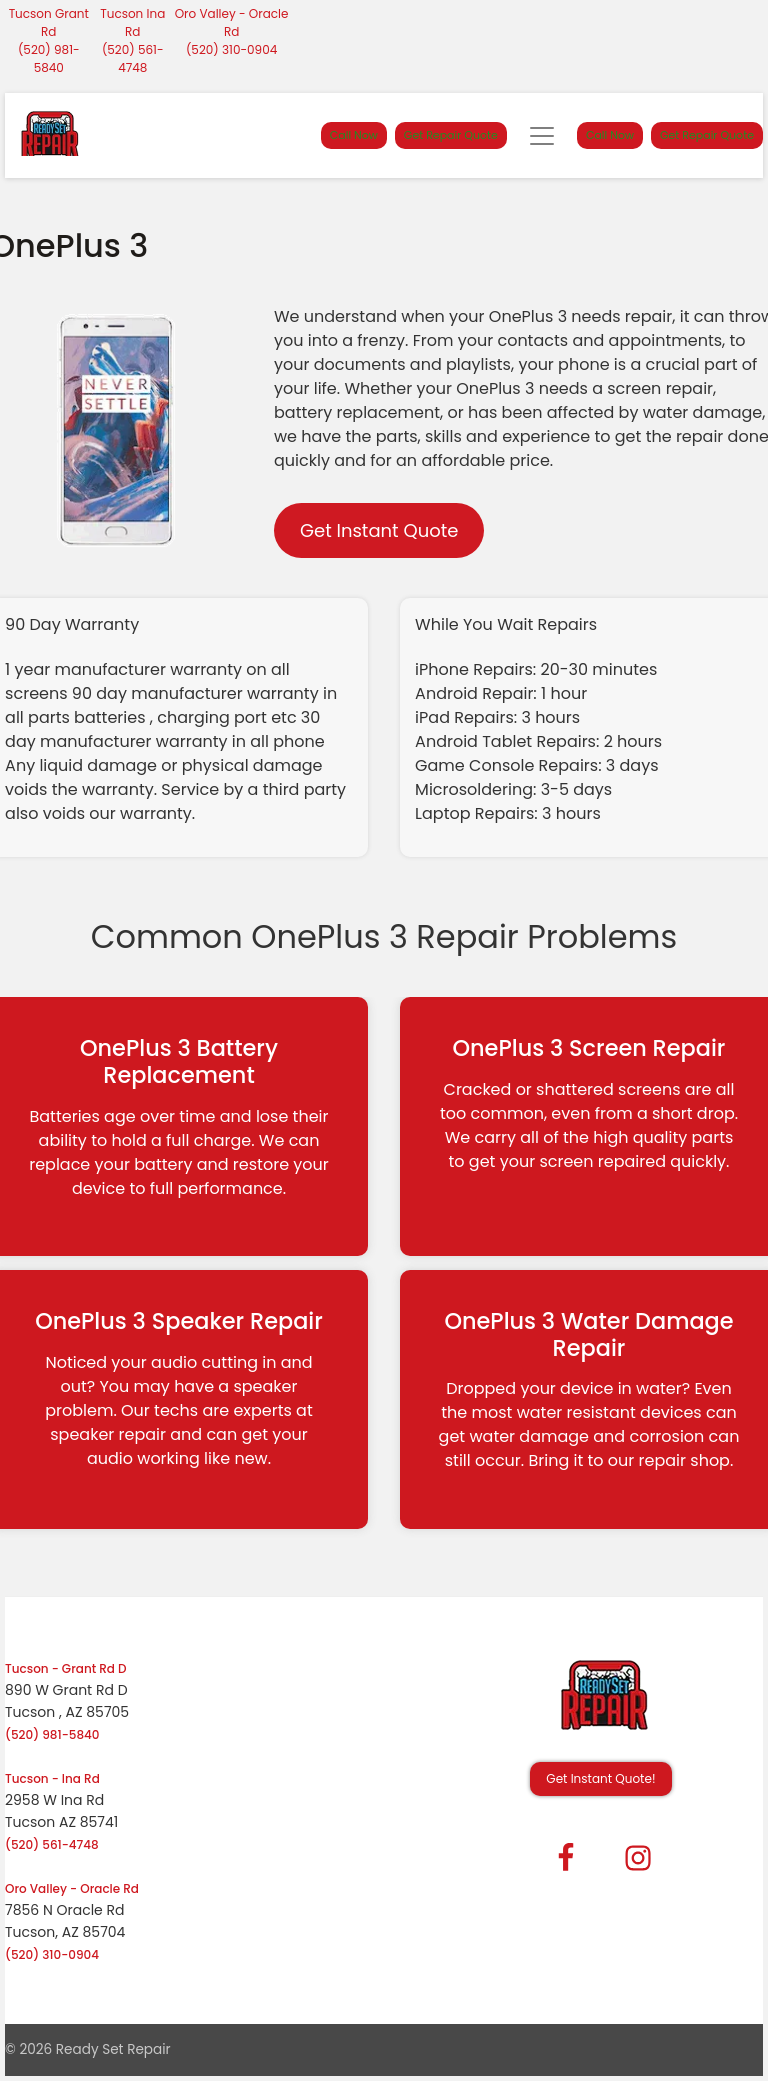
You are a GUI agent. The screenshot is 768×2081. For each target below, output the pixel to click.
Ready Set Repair (113, 2049)
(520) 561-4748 (133, 58)
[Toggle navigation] (542, 136)
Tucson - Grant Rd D (66, 1668)
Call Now (354, 135)
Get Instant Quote (379, 530)
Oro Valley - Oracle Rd (232, 22)
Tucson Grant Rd (49, 22)
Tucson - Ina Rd (52, 1778)
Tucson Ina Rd (132, 22)
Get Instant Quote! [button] (600, 1778)
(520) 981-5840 (49, 58)
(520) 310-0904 (231, 49)
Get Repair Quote (451, 135)
